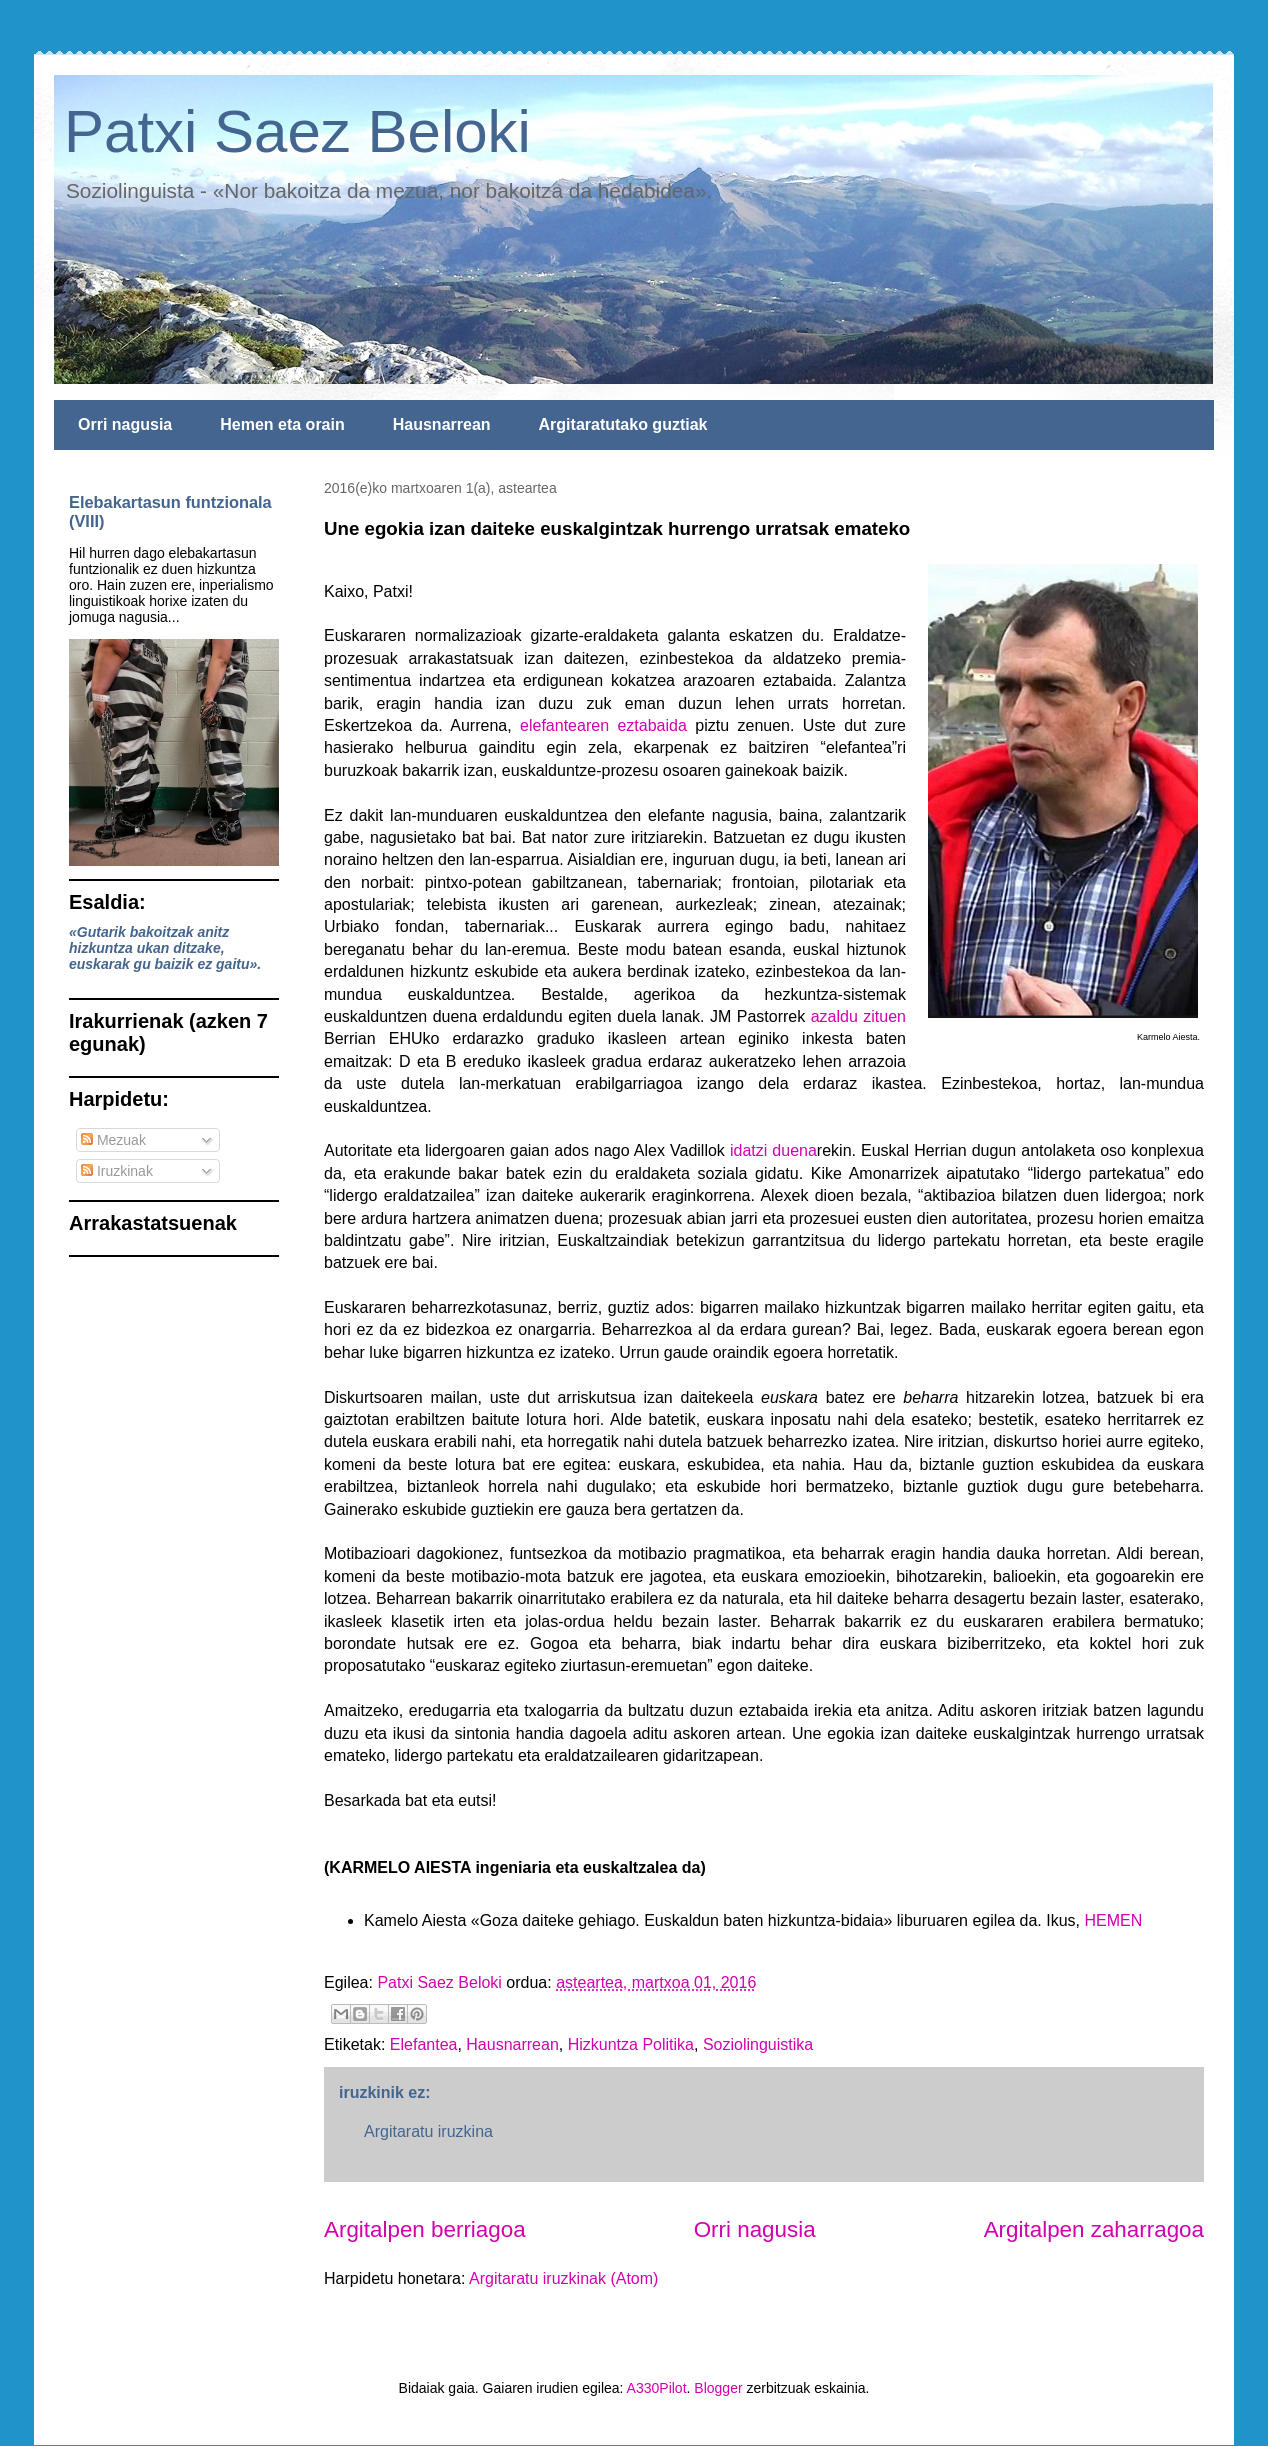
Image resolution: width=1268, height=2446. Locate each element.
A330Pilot (657, 2388)
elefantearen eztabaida (603, 725)
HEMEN (1113, 1920)
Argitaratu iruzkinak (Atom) (563, 2278)
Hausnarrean (442, 424)
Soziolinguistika (758, 2044)
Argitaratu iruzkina (428, 2131)
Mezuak (113, 1140)
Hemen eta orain (282, 424)
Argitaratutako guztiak (623, 424)
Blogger (718, 2388)
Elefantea (424, 2044)
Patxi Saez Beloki (297, 131)
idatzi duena (773, 1150)
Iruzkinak (117, 1171)
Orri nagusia (125, 424)
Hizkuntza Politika (631, 2044)
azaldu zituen (858, 1016)
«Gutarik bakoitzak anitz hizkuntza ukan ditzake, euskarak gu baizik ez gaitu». (165, 948)
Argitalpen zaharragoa (1094, 2229)
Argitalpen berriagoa (425, 2229)
